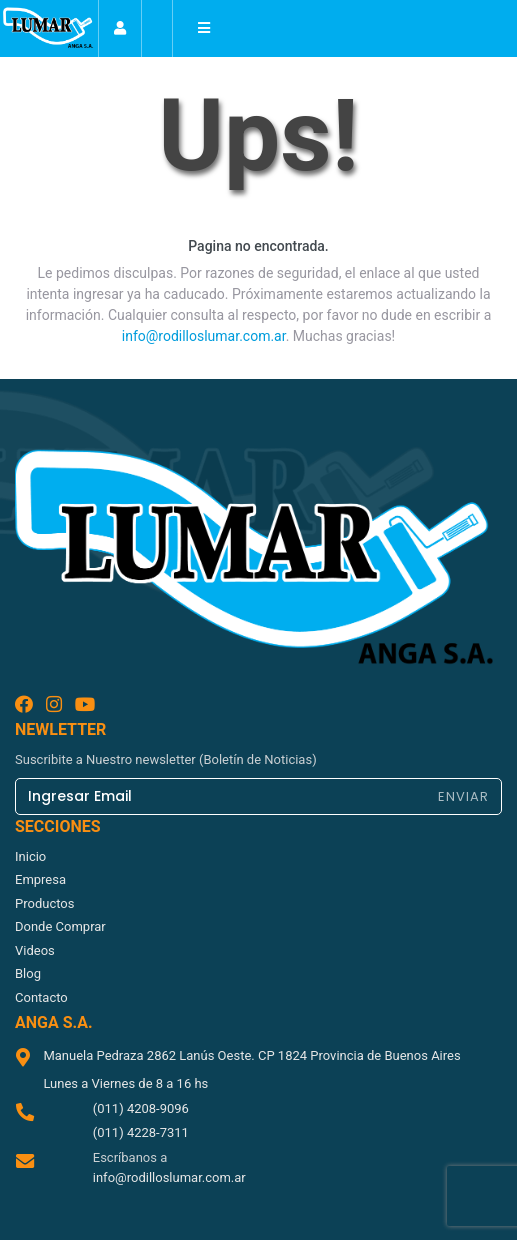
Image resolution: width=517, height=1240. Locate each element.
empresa (40, 879)
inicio (30, 856)
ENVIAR (463, 796)
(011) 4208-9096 (141, 1108)
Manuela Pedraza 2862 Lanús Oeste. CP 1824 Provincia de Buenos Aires (251, 1055)
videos (35, 950)
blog (28, 973)
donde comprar (60, 926)
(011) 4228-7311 (141, 1132)
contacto (41, 997)
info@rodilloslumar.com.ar (204, 336)
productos (44, 903)
